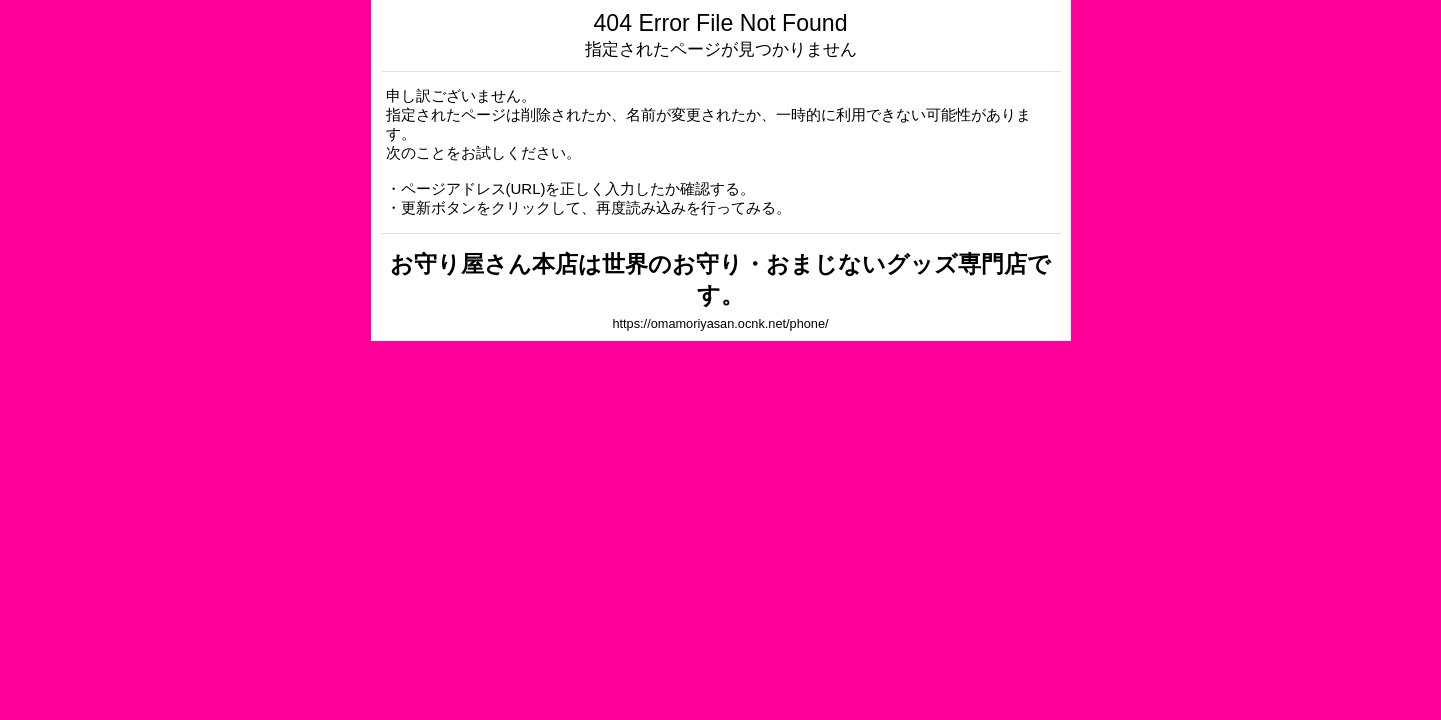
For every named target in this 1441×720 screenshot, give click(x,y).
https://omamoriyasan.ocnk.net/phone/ (720, 323)
